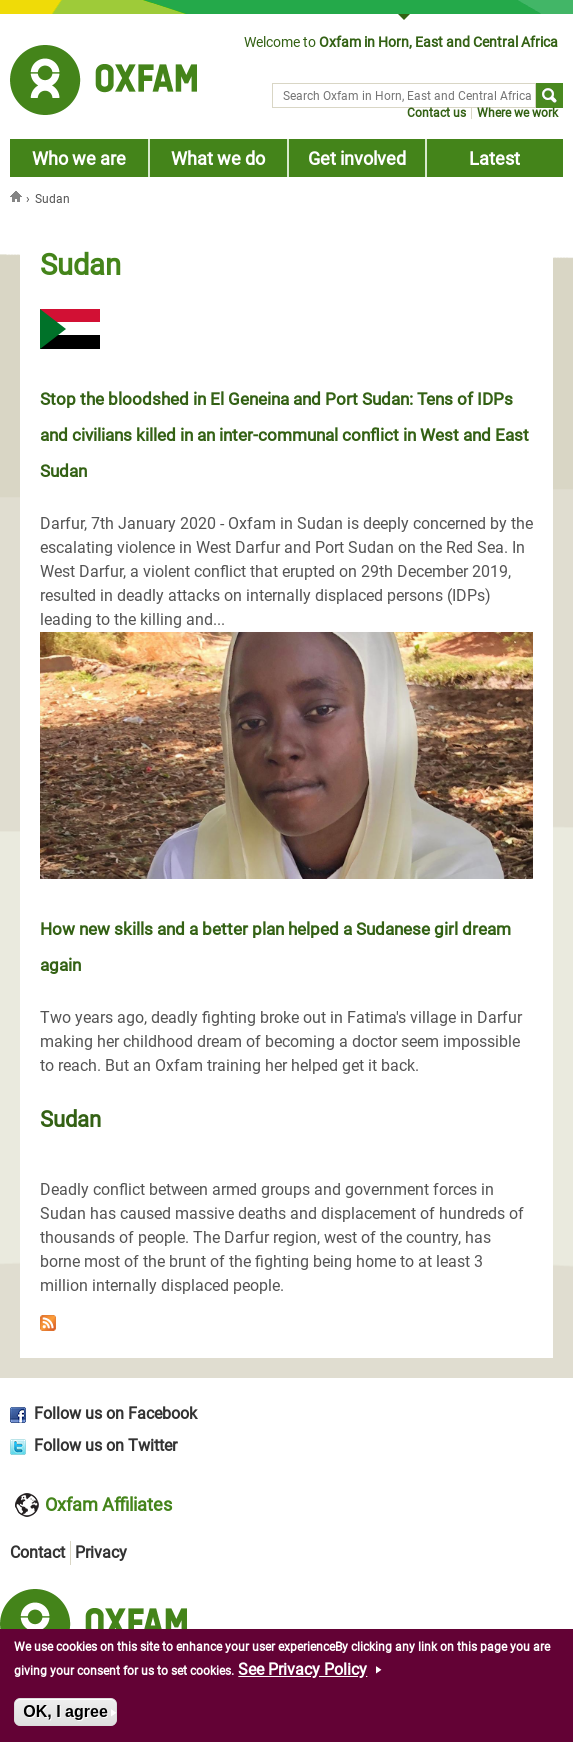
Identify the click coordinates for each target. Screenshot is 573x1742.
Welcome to (401, 42)
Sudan (70, 1119)
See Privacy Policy (302, 1673)
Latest (494, 159)
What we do (218, 159)
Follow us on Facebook (115, 1413)
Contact (37, 1552)
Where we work (517, 113)
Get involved (357, 159)
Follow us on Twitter (105, 1445)
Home (18, 196)
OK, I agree (65, 1715)
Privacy (101, 1552)
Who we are (79, 159)
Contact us (436, 113)
